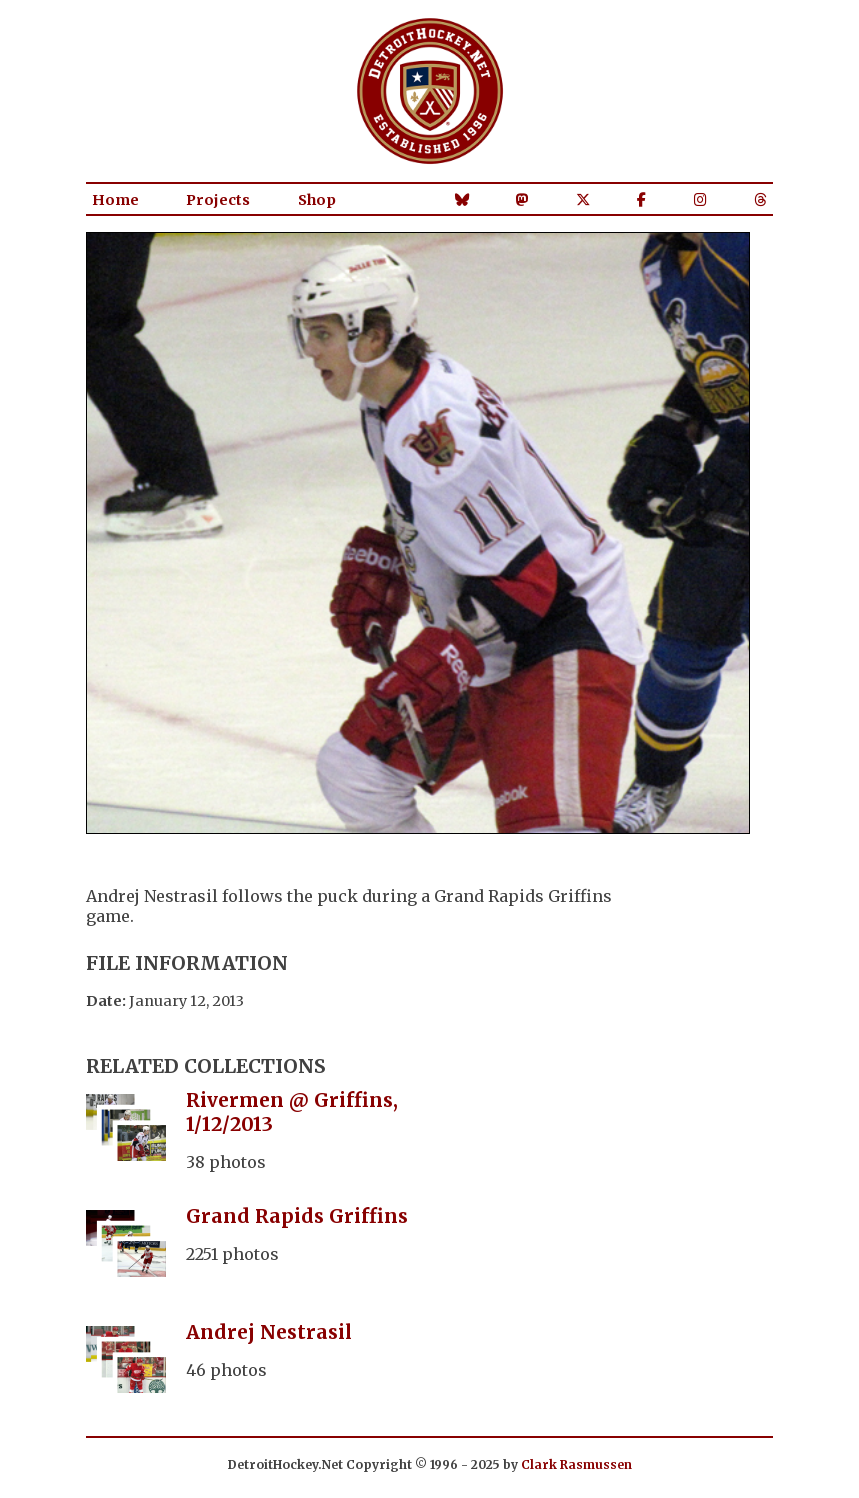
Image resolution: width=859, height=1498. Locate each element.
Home (115, 200)
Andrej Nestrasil (269, 1332)
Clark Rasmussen (576, 1464)
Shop (317, 200)
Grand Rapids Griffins (297, 1216)
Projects (218, 200)
